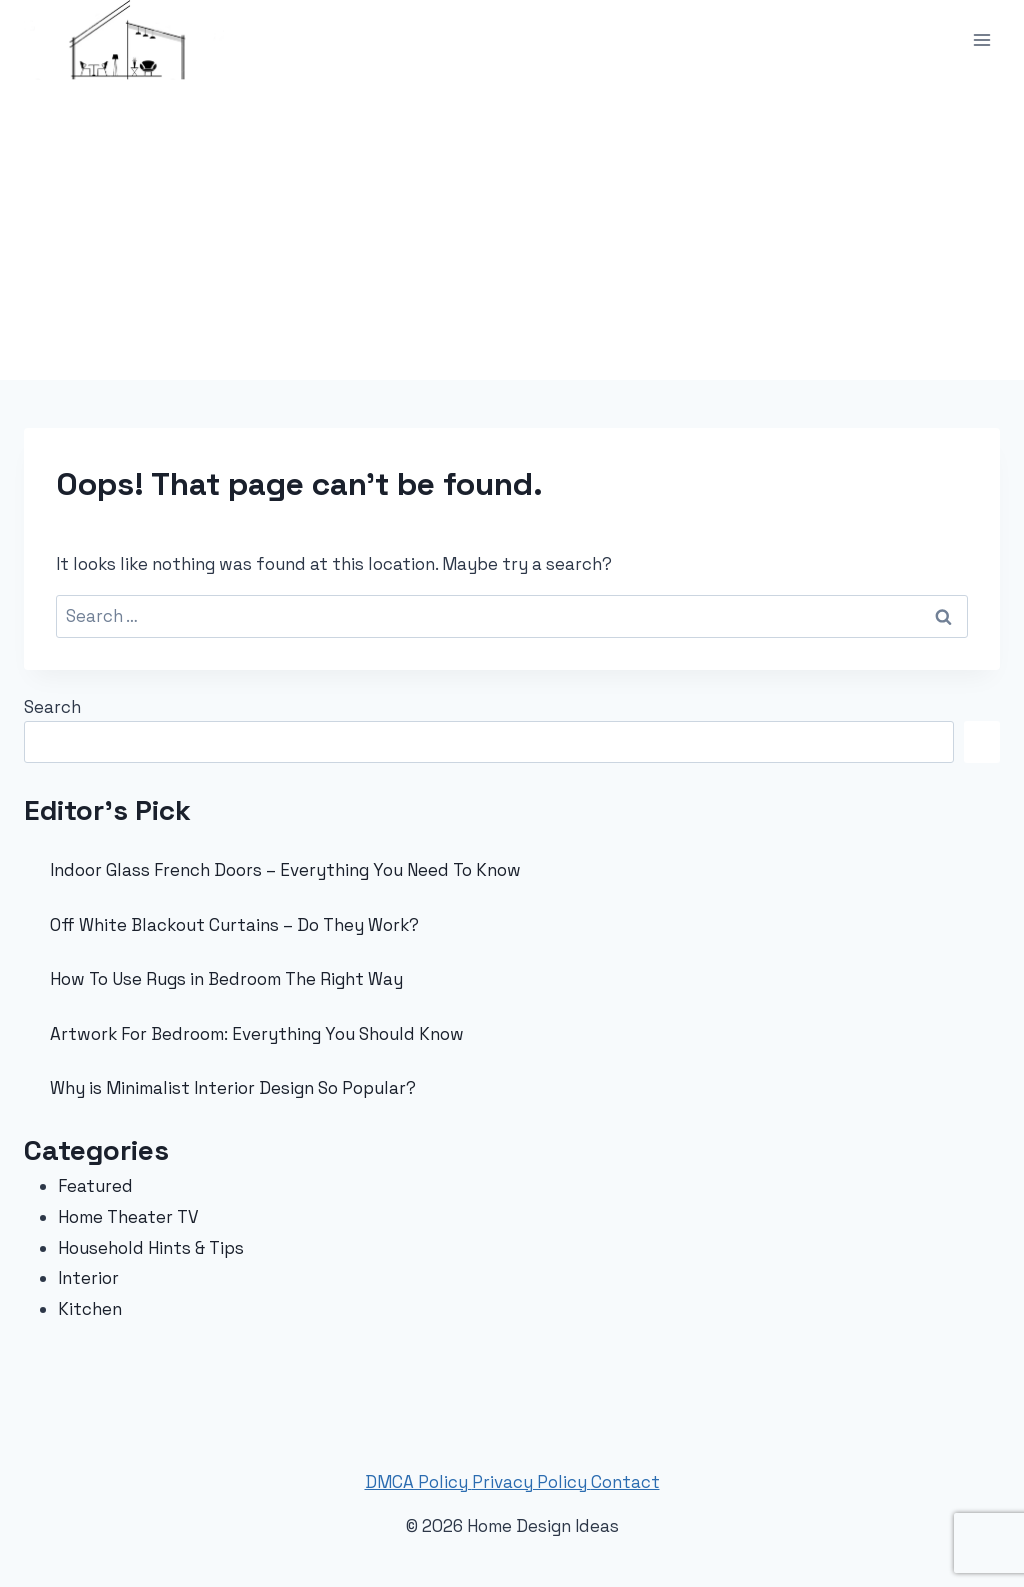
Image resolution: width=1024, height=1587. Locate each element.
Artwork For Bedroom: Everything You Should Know (257, 1034)
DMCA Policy (418, 1482)
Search (52, 707)
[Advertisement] (512, 230)
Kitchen (90, 1309)
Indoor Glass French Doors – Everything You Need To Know (285, 870)
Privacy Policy (531, 1482)
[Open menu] (981, 39)
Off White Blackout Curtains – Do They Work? (234, 925)
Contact (625, 1482)
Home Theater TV (128, 1217)
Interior (88, 1278)
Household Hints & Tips (151, 1248)
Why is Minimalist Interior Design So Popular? (233, 1088)
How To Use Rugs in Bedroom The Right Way (226, 979)
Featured (95, 1186)
